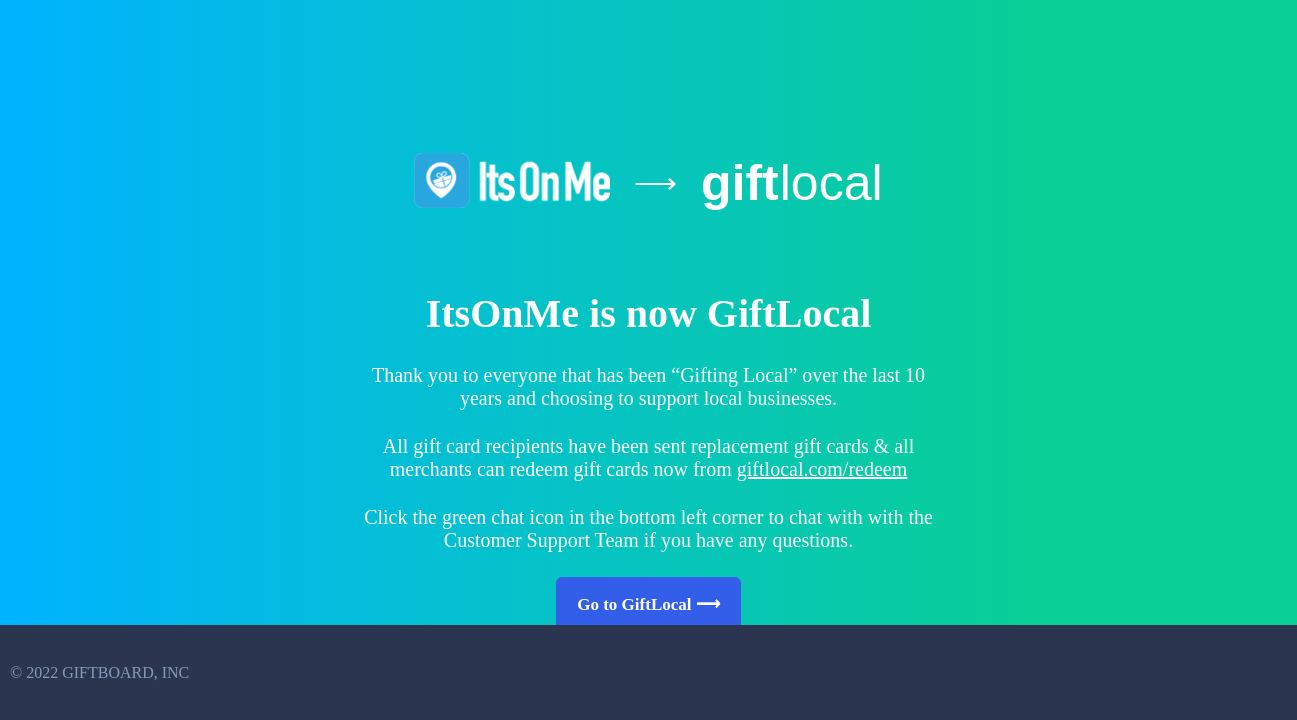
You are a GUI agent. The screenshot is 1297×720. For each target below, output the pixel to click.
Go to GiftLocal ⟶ (648, 604)
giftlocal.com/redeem (822, 469)
